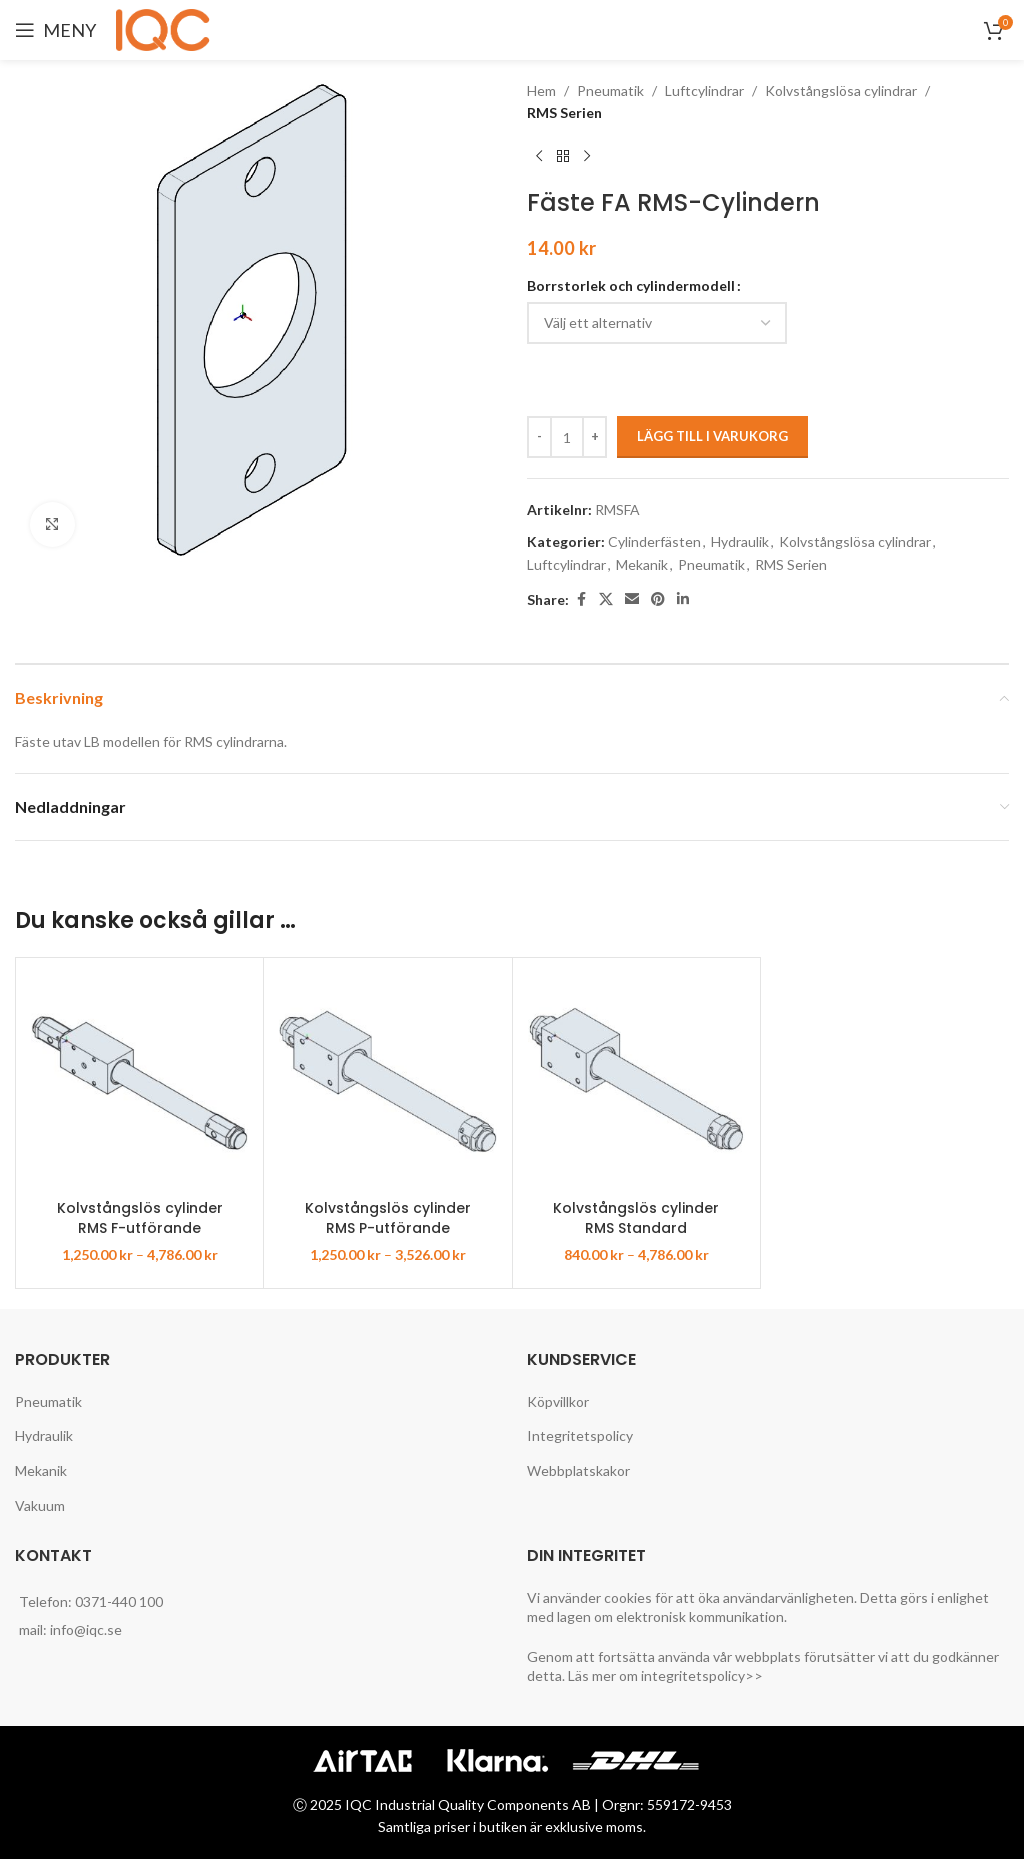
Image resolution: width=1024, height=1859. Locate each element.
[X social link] (606, 599)
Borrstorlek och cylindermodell (631, 285)
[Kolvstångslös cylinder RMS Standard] (636, 1081)
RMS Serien (564, 112)
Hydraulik (740, 541)
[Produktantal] (567, 437)
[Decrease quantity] (539, 437)
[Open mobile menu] (55, 30)
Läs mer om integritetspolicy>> (665, 1675)
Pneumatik (610, 90)
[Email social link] (632, 599)
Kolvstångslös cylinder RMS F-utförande (140, 1218)
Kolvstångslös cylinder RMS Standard (636, 1218)
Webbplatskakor (578, 1470)
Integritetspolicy (580, 1435)
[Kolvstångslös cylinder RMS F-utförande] (139, 1081)
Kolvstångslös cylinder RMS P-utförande (388, 1218)
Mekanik (642, 564)
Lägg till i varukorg (712, 436)
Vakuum (40, 1505)
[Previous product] (539, 157)
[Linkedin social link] (683, 599)
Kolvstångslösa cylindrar (841, 90)
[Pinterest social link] (658, 599)
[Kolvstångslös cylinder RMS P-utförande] (387, 1081)
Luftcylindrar (704, 90)
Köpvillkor (558, 1401)
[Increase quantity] (594, 437)
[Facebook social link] (581, 599)
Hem (541, 90)
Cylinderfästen (654, 541)
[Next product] (587, 157)
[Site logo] (166, 28)
